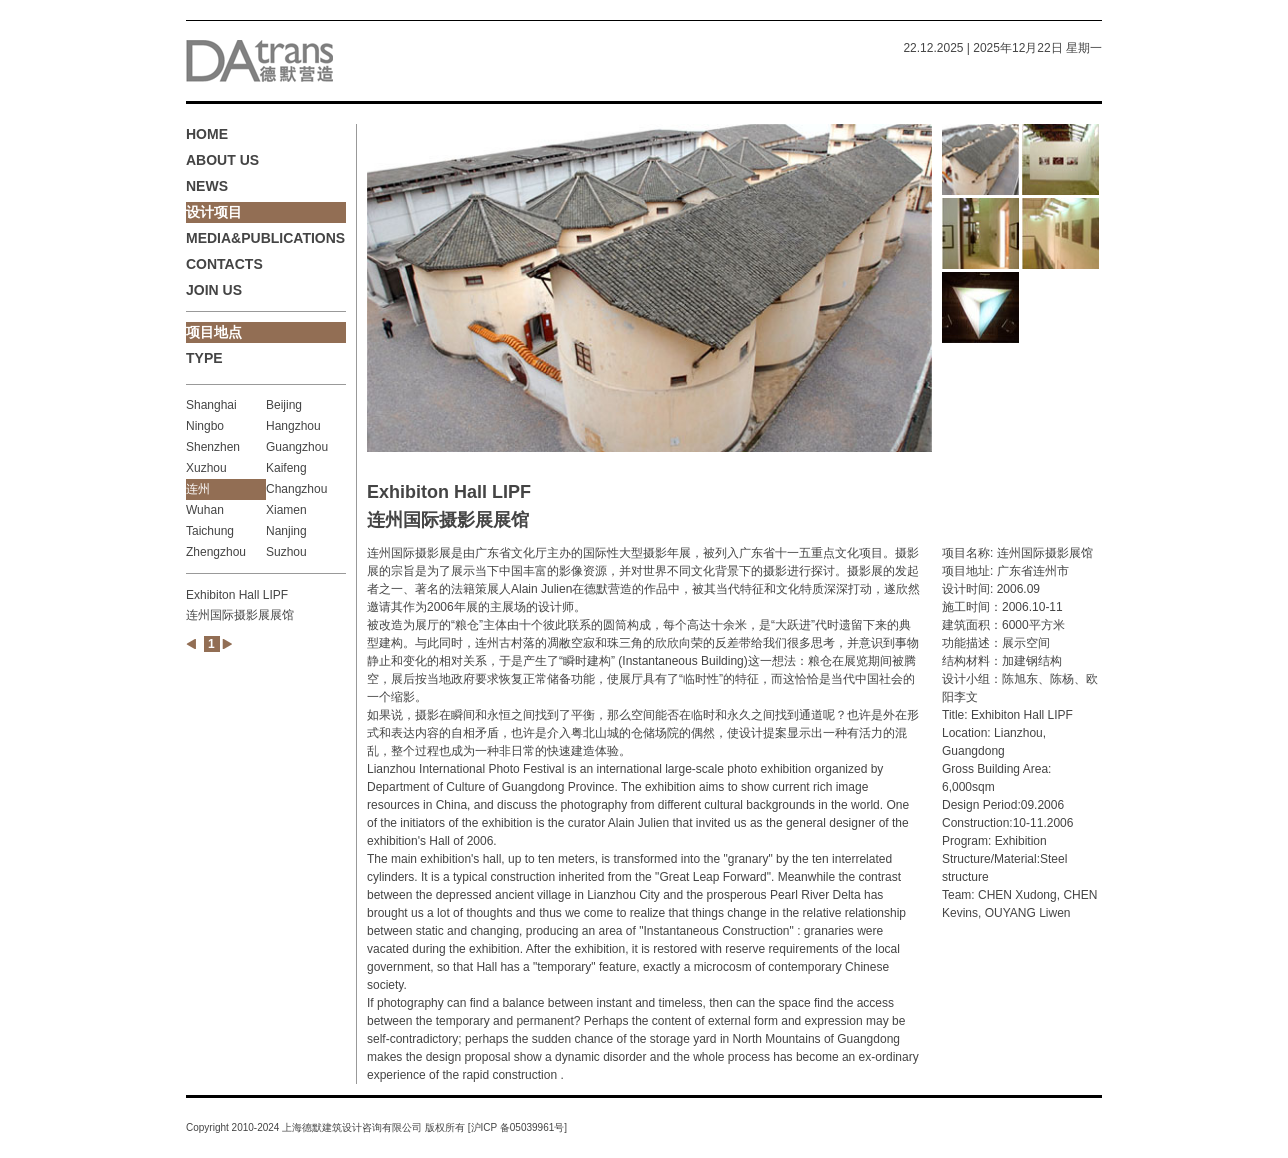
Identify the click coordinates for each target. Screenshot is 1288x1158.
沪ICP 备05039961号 (518, 1127)
